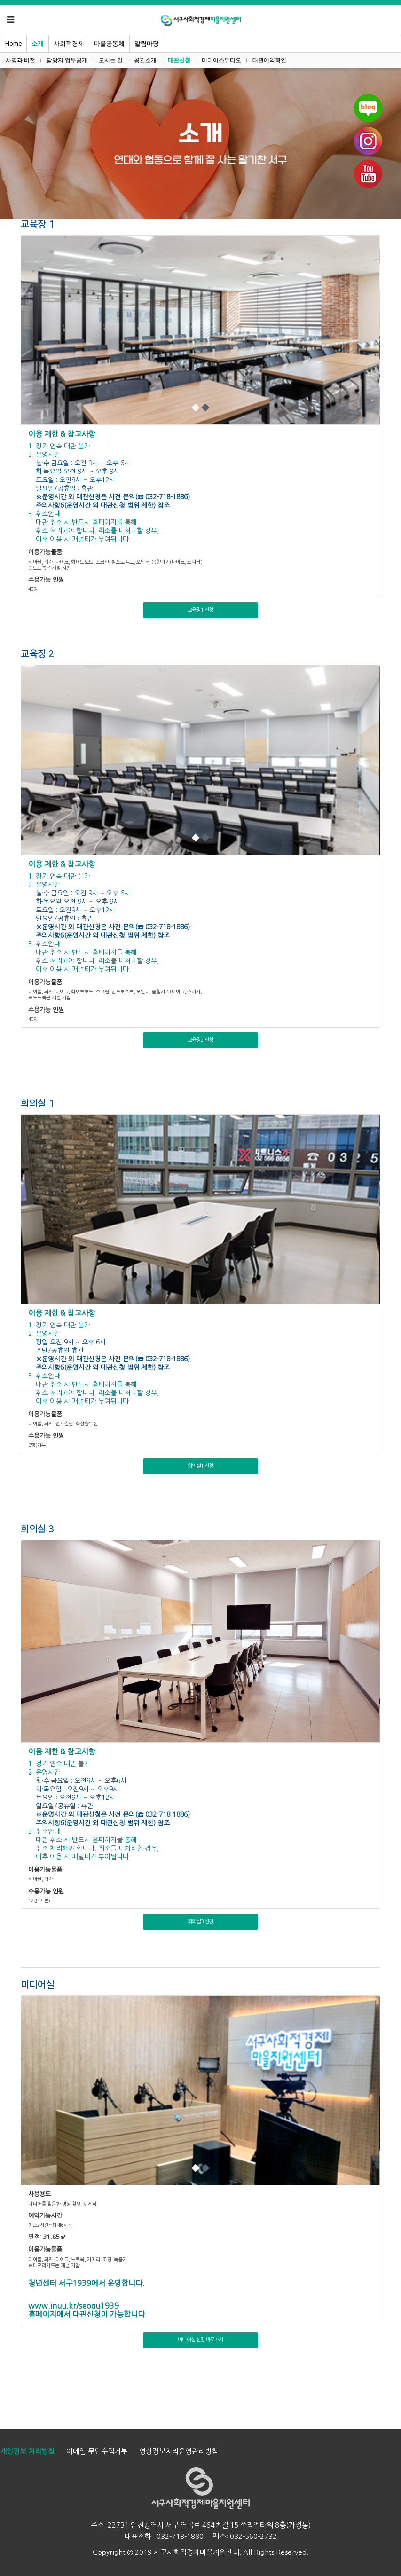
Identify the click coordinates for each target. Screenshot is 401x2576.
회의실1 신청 (200, 1466)
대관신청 (179, 60)
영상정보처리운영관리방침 (178, 2451)
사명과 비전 (20, 60)
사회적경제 (69, 43)
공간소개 (145, 60)
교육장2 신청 (200, 1040)
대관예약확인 (269, 60)
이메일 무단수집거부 (96, 2451)
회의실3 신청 (200, 1921)
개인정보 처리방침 (27, 2451)
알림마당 (146, 43)
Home (13, 43)
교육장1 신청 (200, 610)
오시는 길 (111, 60)
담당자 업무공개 (67, 60)
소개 (37, 43)
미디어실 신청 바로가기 (200, 2339)
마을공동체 (109, 43)
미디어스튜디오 (221, 60)
